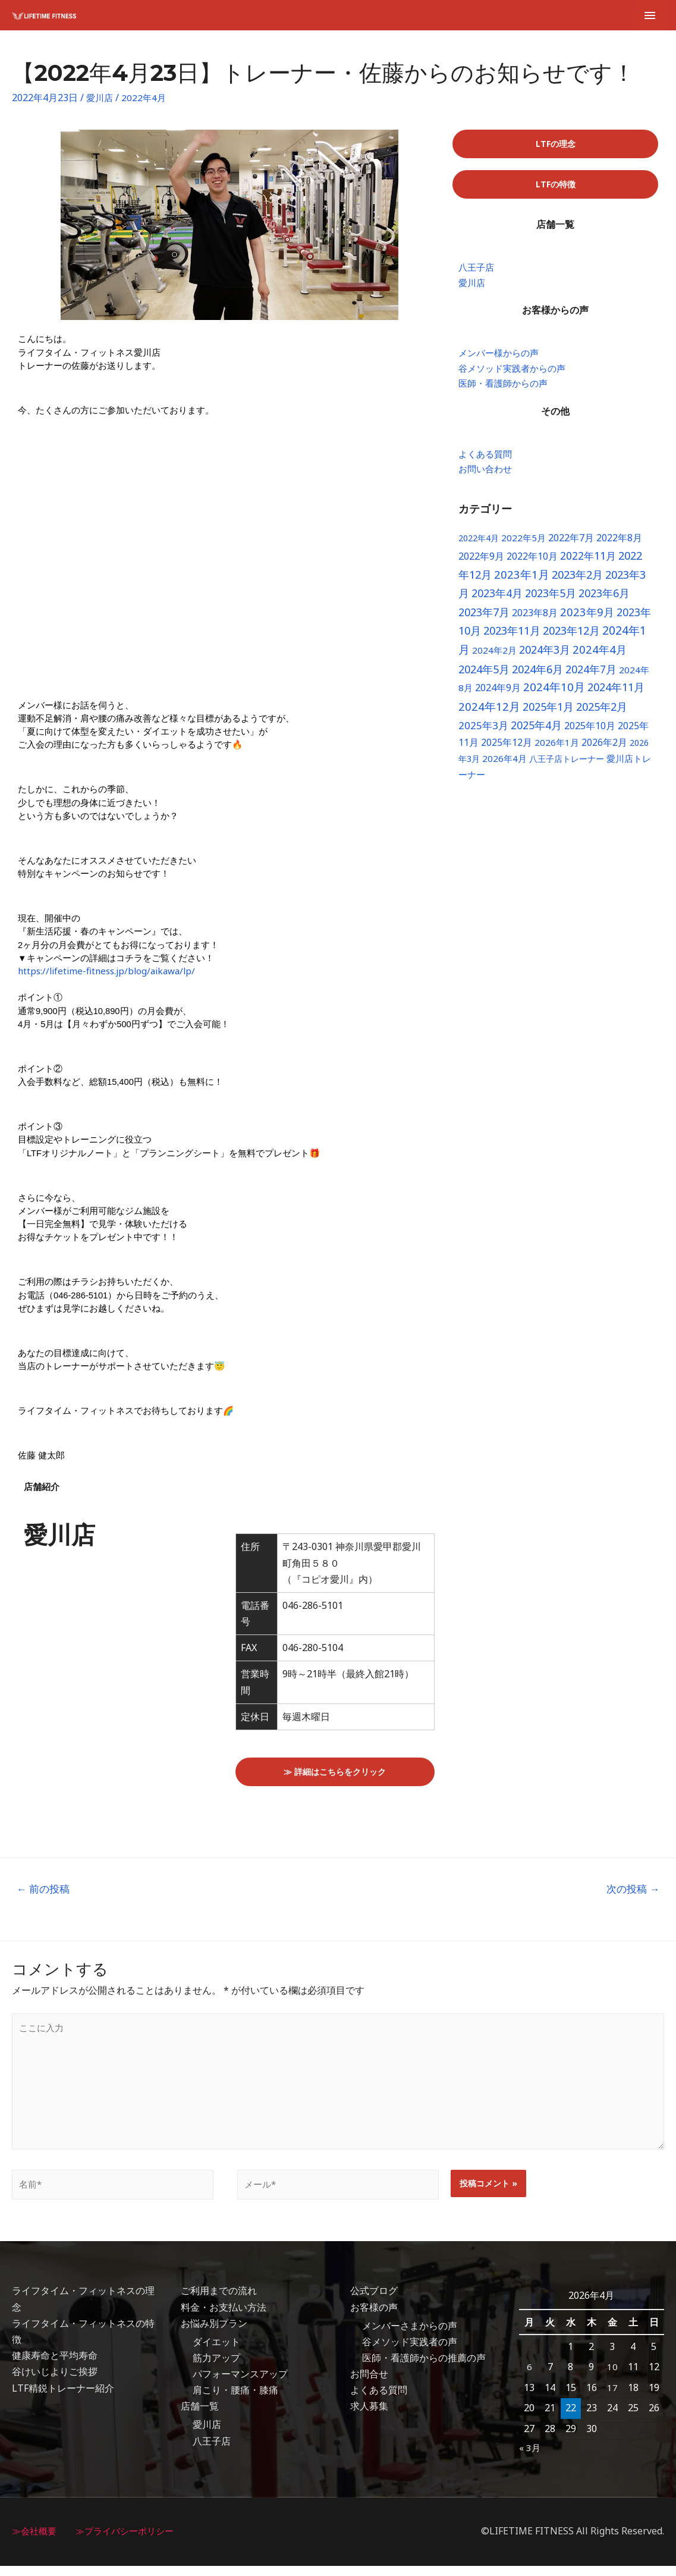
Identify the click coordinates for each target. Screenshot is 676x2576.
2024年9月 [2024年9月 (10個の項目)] (498, 694)
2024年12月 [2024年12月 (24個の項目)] (489, 712)
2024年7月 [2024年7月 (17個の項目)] (591, 676)
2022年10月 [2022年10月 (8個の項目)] (532, 562)
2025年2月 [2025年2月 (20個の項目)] (601, 713)
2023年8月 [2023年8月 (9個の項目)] (535, 619)
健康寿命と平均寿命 (55, 2365)
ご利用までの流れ (219, 2300)
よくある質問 (378, 2399)
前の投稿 (43, 1889)
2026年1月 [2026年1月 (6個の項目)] (556, 749)
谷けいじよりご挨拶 (55, 2381)
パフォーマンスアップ (240, 2383)
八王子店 (212, 2451)
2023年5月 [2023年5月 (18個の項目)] (550, 599)
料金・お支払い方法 (223, 2316)
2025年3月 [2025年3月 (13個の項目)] (483, 732)
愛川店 (100, 97)
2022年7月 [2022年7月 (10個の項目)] (571, 544)
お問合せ (369, 2383)
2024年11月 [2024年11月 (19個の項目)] (615, 693)
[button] (555, 144)
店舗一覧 (200, 2416)
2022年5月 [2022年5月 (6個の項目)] (523, 544)
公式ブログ (374, 2300)
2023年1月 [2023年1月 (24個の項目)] (521, 580)
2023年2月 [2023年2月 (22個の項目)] (577, 580)
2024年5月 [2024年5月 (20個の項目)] (484, 676)
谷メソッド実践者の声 (409, 2351)
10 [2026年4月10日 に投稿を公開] (612, 2376)
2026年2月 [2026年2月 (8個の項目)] (604, 748)
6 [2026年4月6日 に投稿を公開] (529, 2376)
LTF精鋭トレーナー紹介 (63, 2397)
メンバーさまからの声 (409, 2335)
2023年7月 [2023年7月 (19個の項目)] (484, 618)
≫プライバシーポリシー (130, 2540)
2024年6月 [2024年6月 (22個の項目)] (537, 675)
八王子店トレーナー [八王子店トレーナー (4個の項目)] (566, 765)
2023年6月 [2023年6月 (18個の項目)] (604, 599)
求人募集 (369, 2416)
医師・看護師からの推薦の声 (424, 2367)
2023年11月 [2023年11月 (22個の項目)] (511, 636)
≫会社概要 (35, 2540)
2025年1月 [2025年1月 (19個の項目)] (548, 713)
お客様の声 (374, 2316)
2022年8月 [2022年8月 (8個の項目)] (619, 544)
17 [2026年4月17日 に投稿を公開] (612, 2397)
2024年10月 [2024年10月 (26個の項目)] (554, 693)
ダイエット (216, 2351)
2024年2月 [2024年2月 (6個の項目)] (494, 657)
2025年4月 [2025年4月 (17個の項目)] (536, 731)
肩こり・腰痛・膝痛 (235, 2399)
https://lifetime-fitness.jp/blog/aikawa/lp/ (111, 970)
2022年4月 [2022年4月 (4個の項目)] (478, 544)
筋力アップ (216, 2367)
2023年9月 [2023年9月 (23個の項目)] (587, 618)
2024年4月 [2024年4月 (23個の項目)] (600, 655)
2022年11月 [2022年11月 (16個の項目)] (588, 562)
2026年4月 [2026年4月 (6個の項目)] (504, 765)
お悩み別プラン (214, 2333)
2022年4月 (146, 97)
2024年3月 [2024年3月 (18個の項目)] (544, 656)
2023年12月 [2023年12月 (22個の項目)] (571, 636)
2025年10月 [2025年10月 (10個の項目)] (589, 732)
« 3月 (530, 2457)
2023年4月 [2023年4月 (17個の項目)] (497, 599)
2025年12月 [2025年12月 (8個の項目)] (506, 748)
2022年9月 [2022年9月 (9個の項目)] (481, 562)
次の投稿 (632, 1889)
